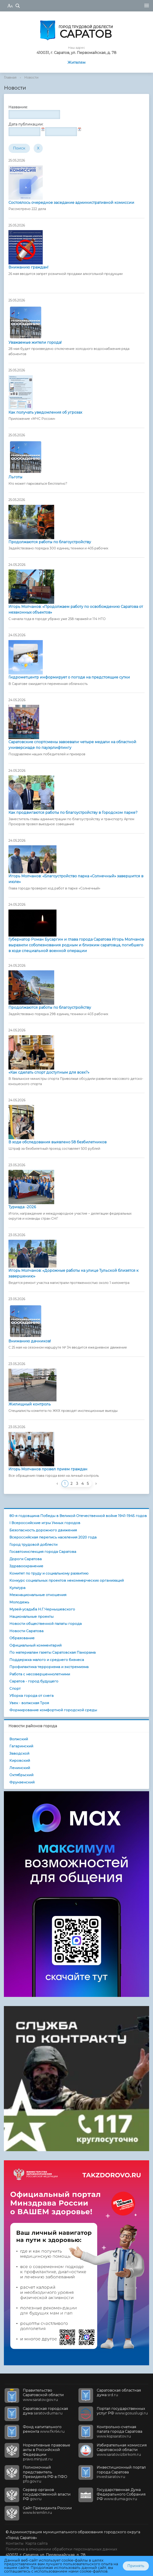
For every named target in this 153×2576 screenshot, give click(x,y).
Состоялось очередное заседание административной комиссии (71, 202)
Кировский (19, 1760)
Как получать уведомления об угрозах (45, 412)
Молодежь (19, 1602)
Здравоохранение (26, 1566)
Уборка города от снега (31, 1695)
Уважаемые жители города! (35, 342)
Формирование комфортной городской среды (53, 1710)
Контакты (15, 2543)
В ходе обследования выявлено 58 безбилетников (57, 1142)
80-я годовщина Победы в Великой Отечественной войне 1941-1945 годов (78, 1516)
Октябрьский (21, 1775)
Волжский (18, 1739)
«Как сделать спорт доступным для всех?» (48, 1072)
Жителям (76, 62)
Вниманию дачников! (29, 1341)
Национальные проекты (31, 1616)
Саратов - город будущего (33, 1681)
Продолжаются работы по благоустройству (49, 542)
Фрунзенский (22, 1782)
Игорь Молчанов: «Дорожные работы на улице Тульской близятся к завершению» (73, 1273)
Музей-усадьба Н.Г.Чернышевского (42, 1609)
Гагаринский (21, 1746)
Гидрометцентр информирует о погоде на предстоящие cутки (69, 677)
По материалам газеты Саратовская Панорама (52, 1652)
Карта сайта (36, 2543)
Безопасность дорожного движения (43, 1530)
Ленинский (19, 1768)
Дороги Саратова (25, 1559)
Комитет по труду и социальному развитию (49, 1573)
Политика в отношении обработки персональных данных (61, 2549)
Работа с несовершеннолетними (39, 1674)
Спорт (15, 1688)
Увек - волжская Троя (29, 1703)
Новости (31, 77)
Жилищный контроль (29, 1404)
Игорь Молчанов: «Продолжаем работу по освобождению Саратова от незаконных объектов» (75, 609)
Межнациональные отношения (37, 1595)
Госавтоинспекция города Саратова (42, 1551)
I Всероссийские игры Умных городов (44, 1523)
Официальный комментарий (35, 1645)
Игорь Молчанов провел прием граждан (47, 1469)
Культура (17, 1588)
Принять (135, 2566)
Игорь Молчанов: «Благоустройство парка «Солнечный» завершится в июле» (75, 879)
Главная (10, 77)
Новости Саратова (26, 1631)
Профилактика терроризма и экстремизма (49, 1667)
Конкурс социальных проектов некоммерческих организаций (66, 1580)
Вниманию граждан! (28, 267)
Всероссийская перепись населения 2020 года (53, 1537)
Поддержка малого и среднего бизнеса (46, 1660)
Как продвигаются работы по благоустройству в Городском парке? (72, 812)
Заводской (19, 1753)
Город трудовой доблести (33, 1544)
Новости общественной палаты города (45, 1623)
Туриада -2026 (22, 1207)
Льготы (15, 477)
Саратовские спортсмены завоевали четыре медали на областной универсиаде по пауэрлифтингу (72, 745)
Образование (22, 1638)
